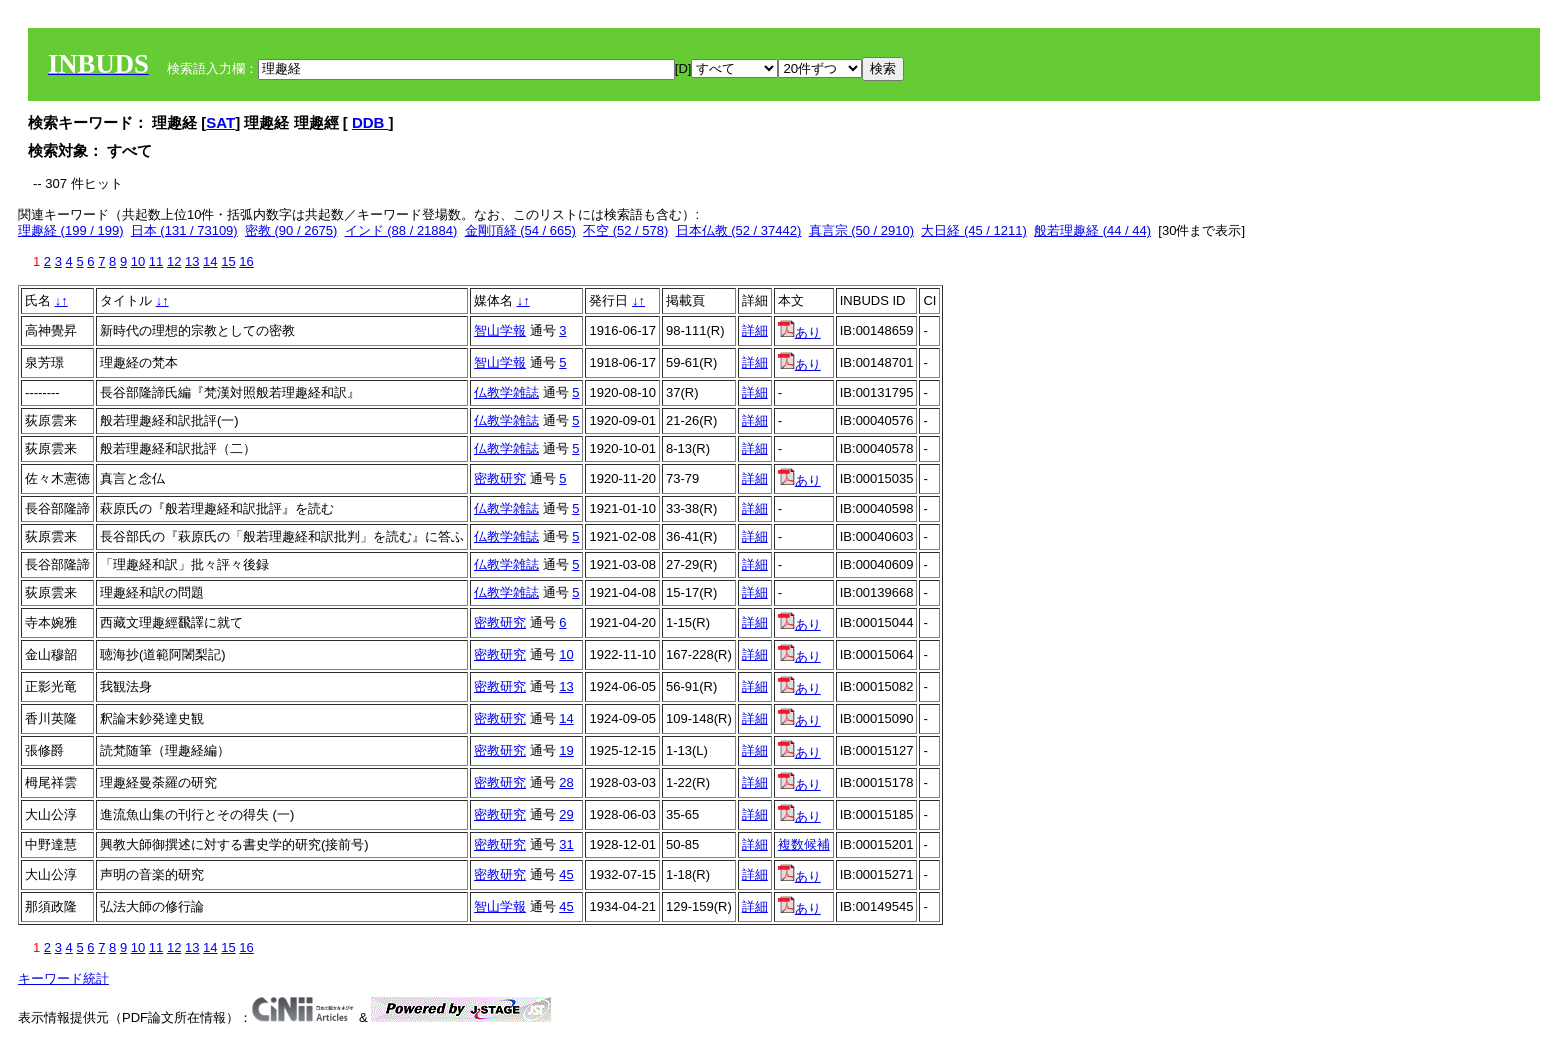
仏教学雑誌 (506, 392)
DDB (370, 122)
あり (799, 332)
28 (566, 782)
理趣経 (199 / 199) (71, 230)
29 (566, 814)
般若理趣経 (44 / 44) (1092, 230)
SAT (220, 122)
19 (566, 750)
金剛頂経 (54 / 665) (520, 230)
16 (246, 261)
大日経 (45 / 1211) (974, 230)
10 (138, 261)
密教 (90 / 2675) (291, 230)
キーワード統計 (63, 978)
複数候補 (804, 844)
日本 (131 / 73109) (184, 230)
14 (210, 261)
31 (566, 844)
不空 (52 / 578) (625, 230)
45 (566, 874)
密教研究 (500, 478)
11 (156, 261)
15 (228, 261)
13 (192, 261)
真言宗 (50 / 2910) (862, 230)
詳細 (755, 330)
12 (174, 261)
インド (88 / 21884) (401, 230)
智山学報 (500, 330)
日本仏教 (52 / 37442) (739, 230)
